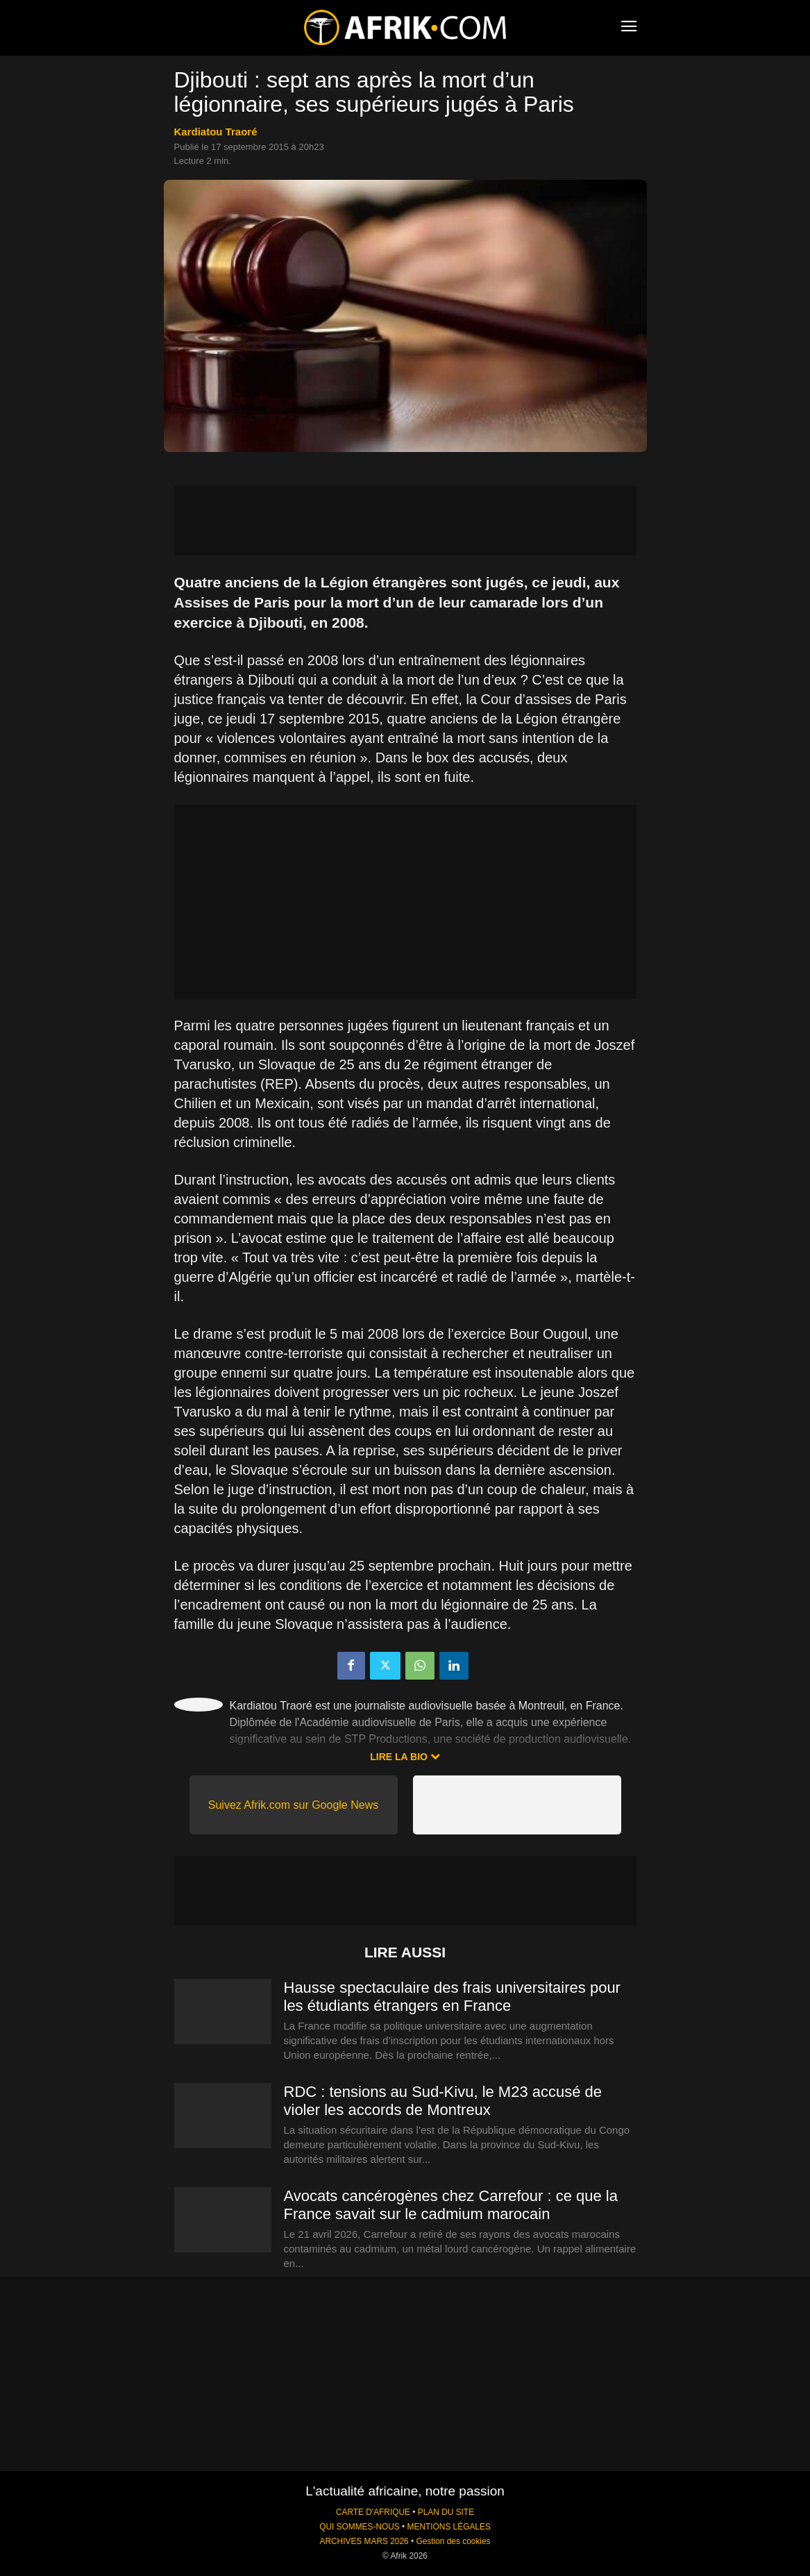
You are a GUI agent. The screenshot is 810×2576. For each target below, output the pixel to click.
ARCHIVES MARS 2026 (363, 2541)
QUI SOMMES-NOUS (359, 2527)
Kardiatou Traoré (216, 131)
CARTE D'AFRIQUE (373, 2512)
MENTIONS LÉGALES (449, 2527)
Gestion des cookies (453, 2541)
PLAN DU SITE (446, 2512)
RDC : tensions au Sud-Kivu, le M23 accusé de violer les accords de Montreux (443, 2100)
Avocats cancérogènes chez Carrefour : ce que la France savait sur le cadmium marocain (451, 2205)
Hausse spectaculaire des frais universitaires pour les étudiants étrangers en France (452, 1996)
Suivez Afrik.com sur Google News (293, 1805)
